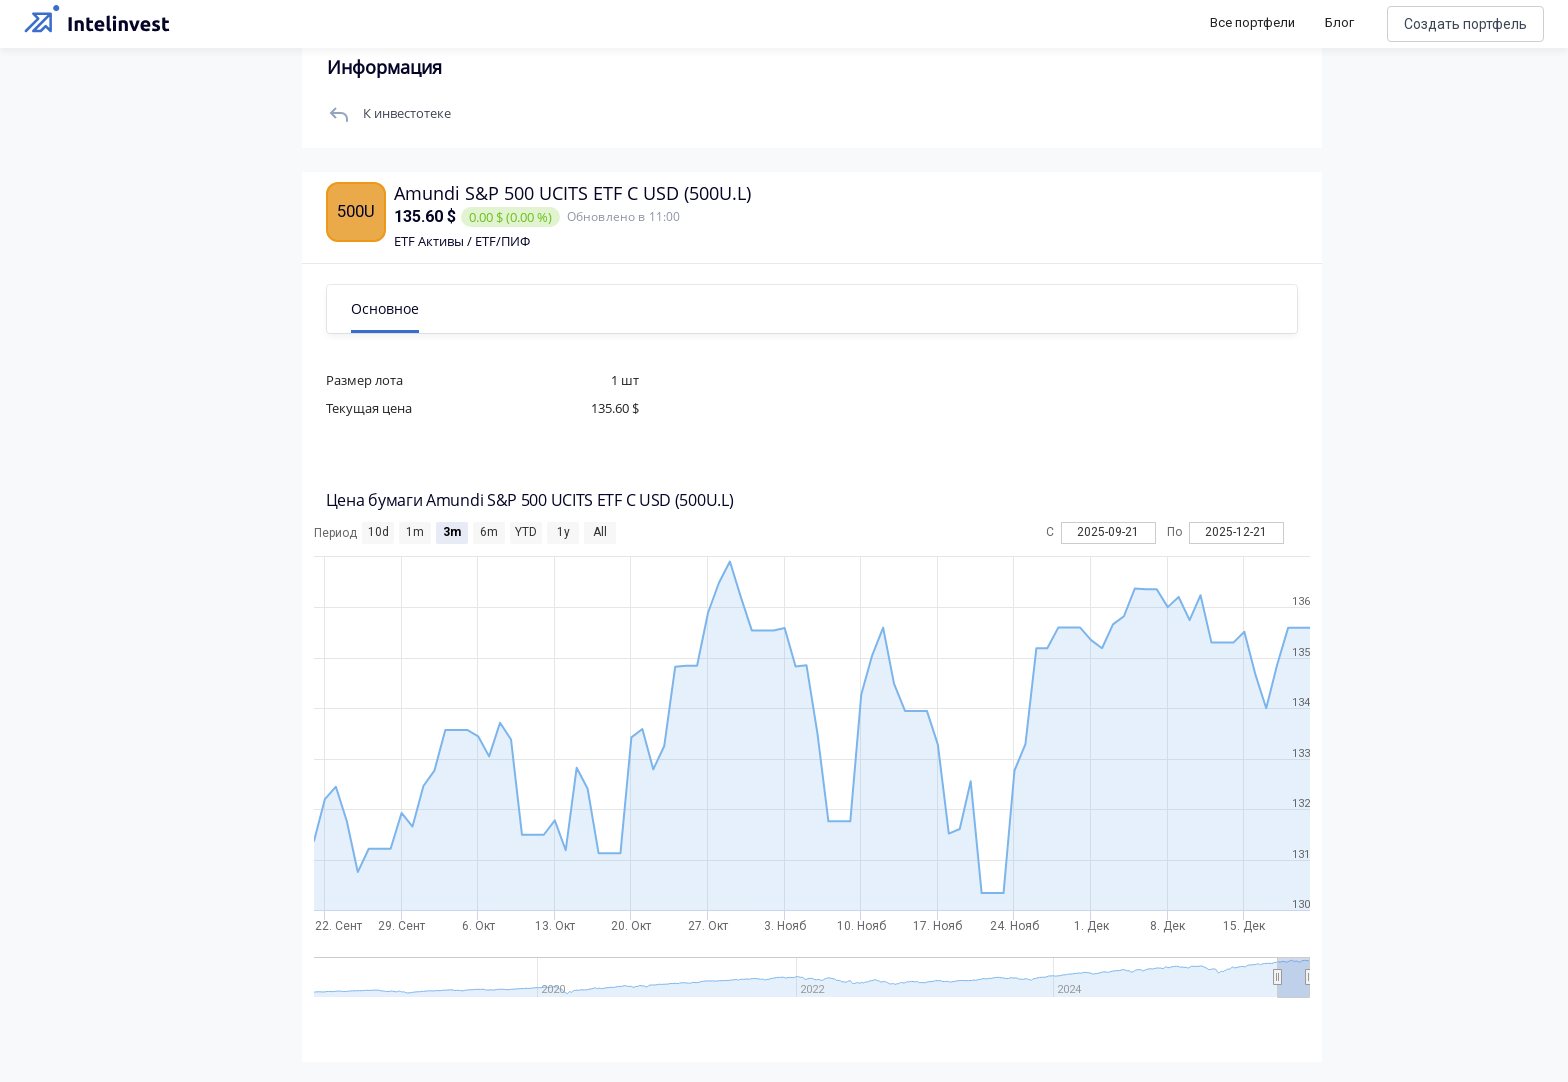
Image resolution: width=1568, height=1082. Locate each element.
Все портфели (1252, 22)
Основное (387, 308)
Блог (1339, 22)
